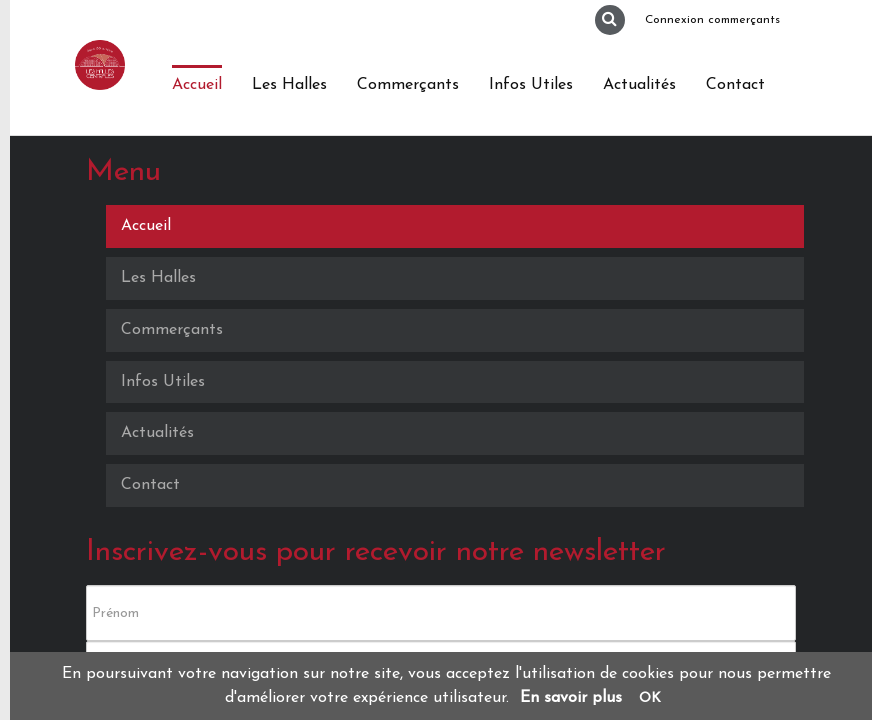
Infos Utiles (531, 85)
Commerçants (408, 85)
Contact (735, 85)
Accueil (197, 85)
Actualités (639, 85)
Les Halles (289, 85)
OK (650, 698)
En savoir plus (571, 698)
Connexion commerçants (712, 20)
